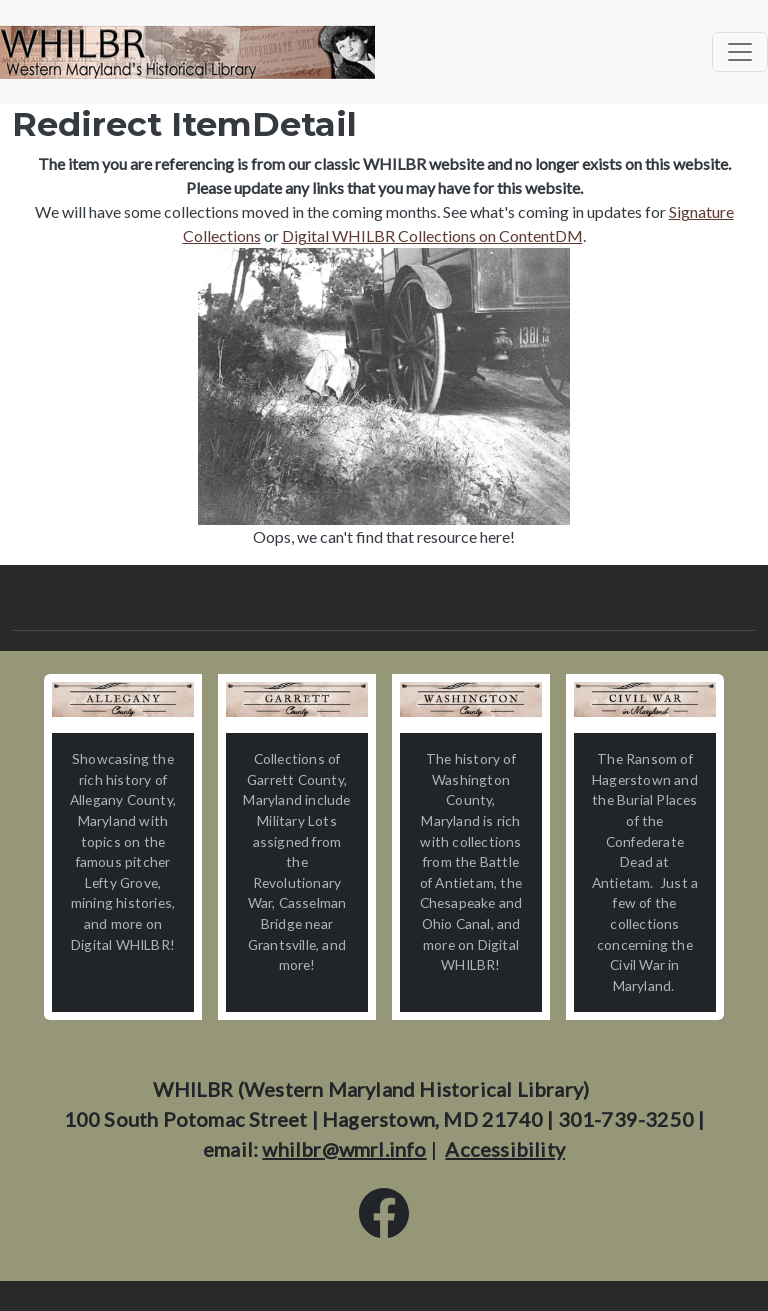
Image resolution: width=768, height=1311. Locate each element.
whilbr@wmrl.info (344, 1149)
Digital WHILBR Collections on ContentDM (432, 235)
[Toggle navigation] (740, 52)
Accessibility (505, 1149)
